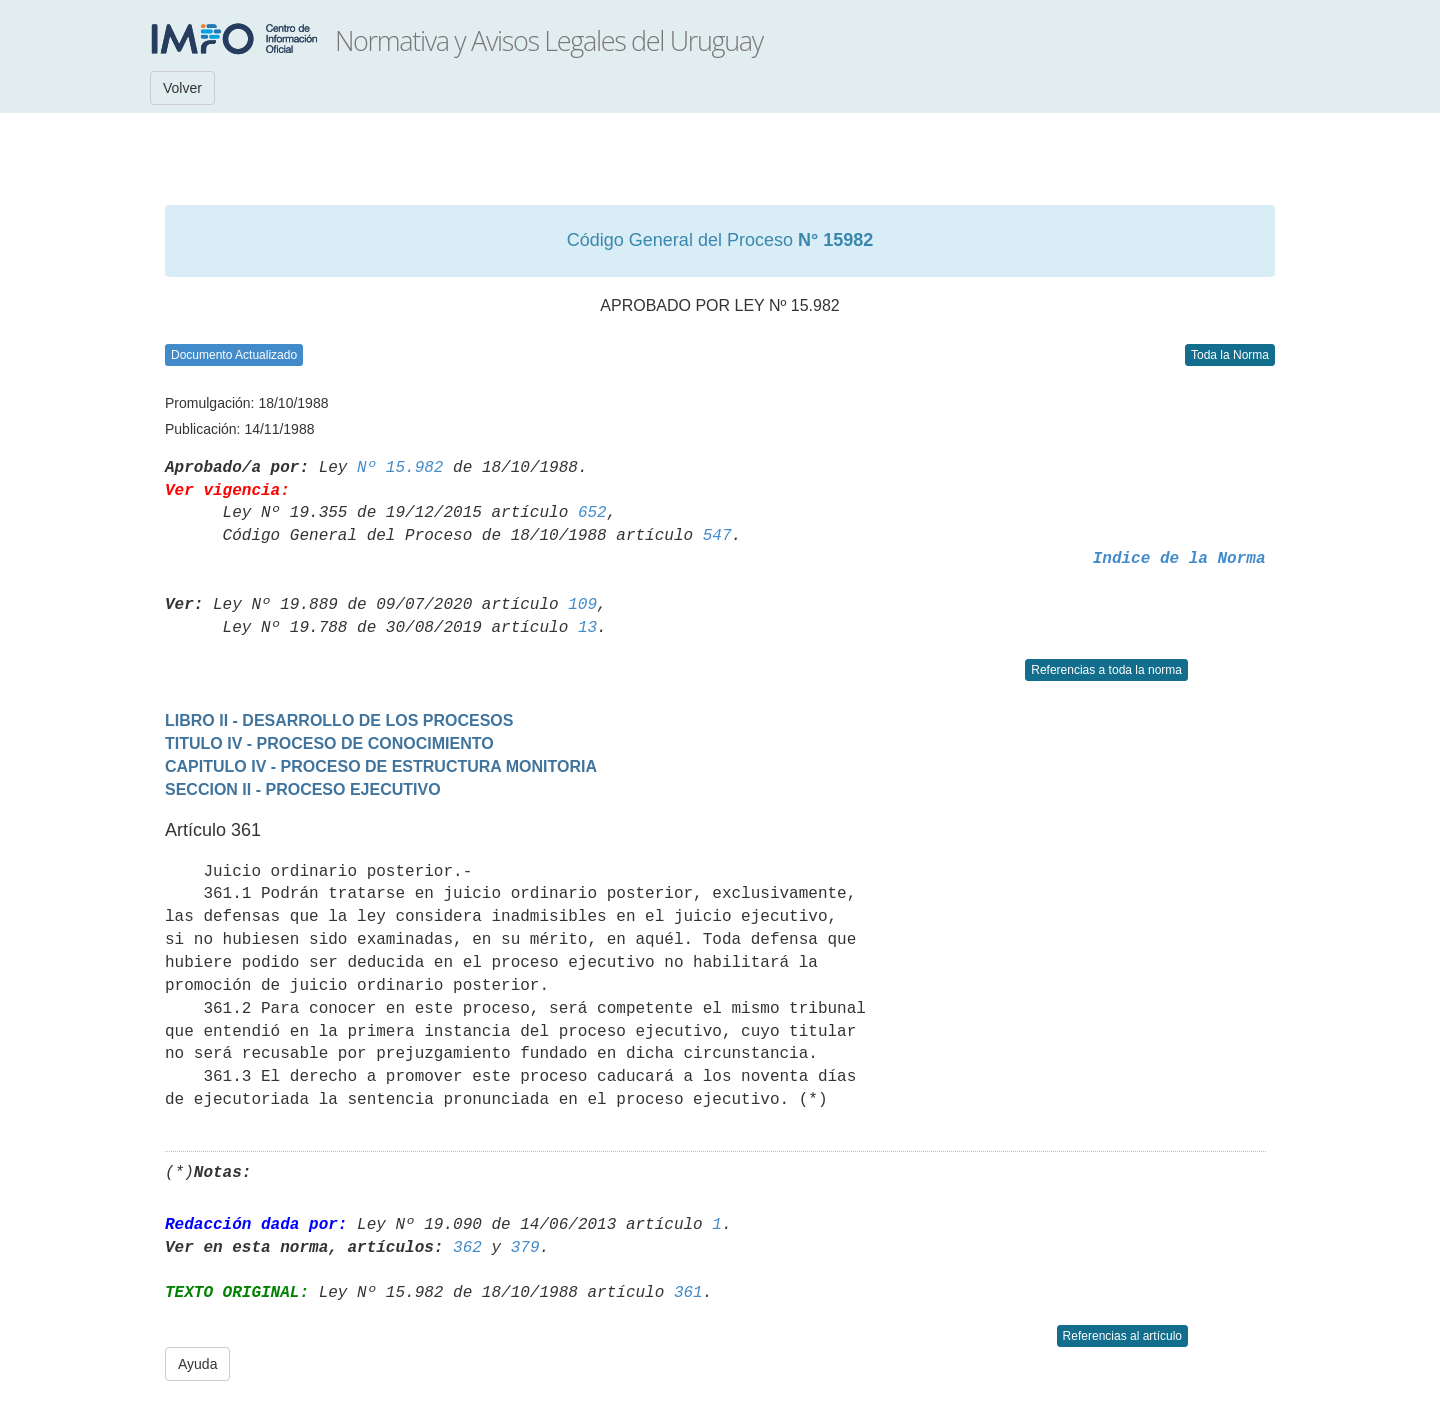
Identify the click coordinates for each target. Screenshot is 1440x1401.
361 (688, 1293)
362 (467, 1248)
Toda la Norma (1230, 355)
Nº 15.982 (400, 468)
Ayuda (197, 1364)
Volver (182, 88)
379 (525, 1248)
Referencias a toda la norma (1106, 670)
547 (717, 536)
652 (592, 513)
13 (587, 628)
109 (582, 605)
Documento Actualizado (234, 355)
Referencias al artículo (1122, 1336)
